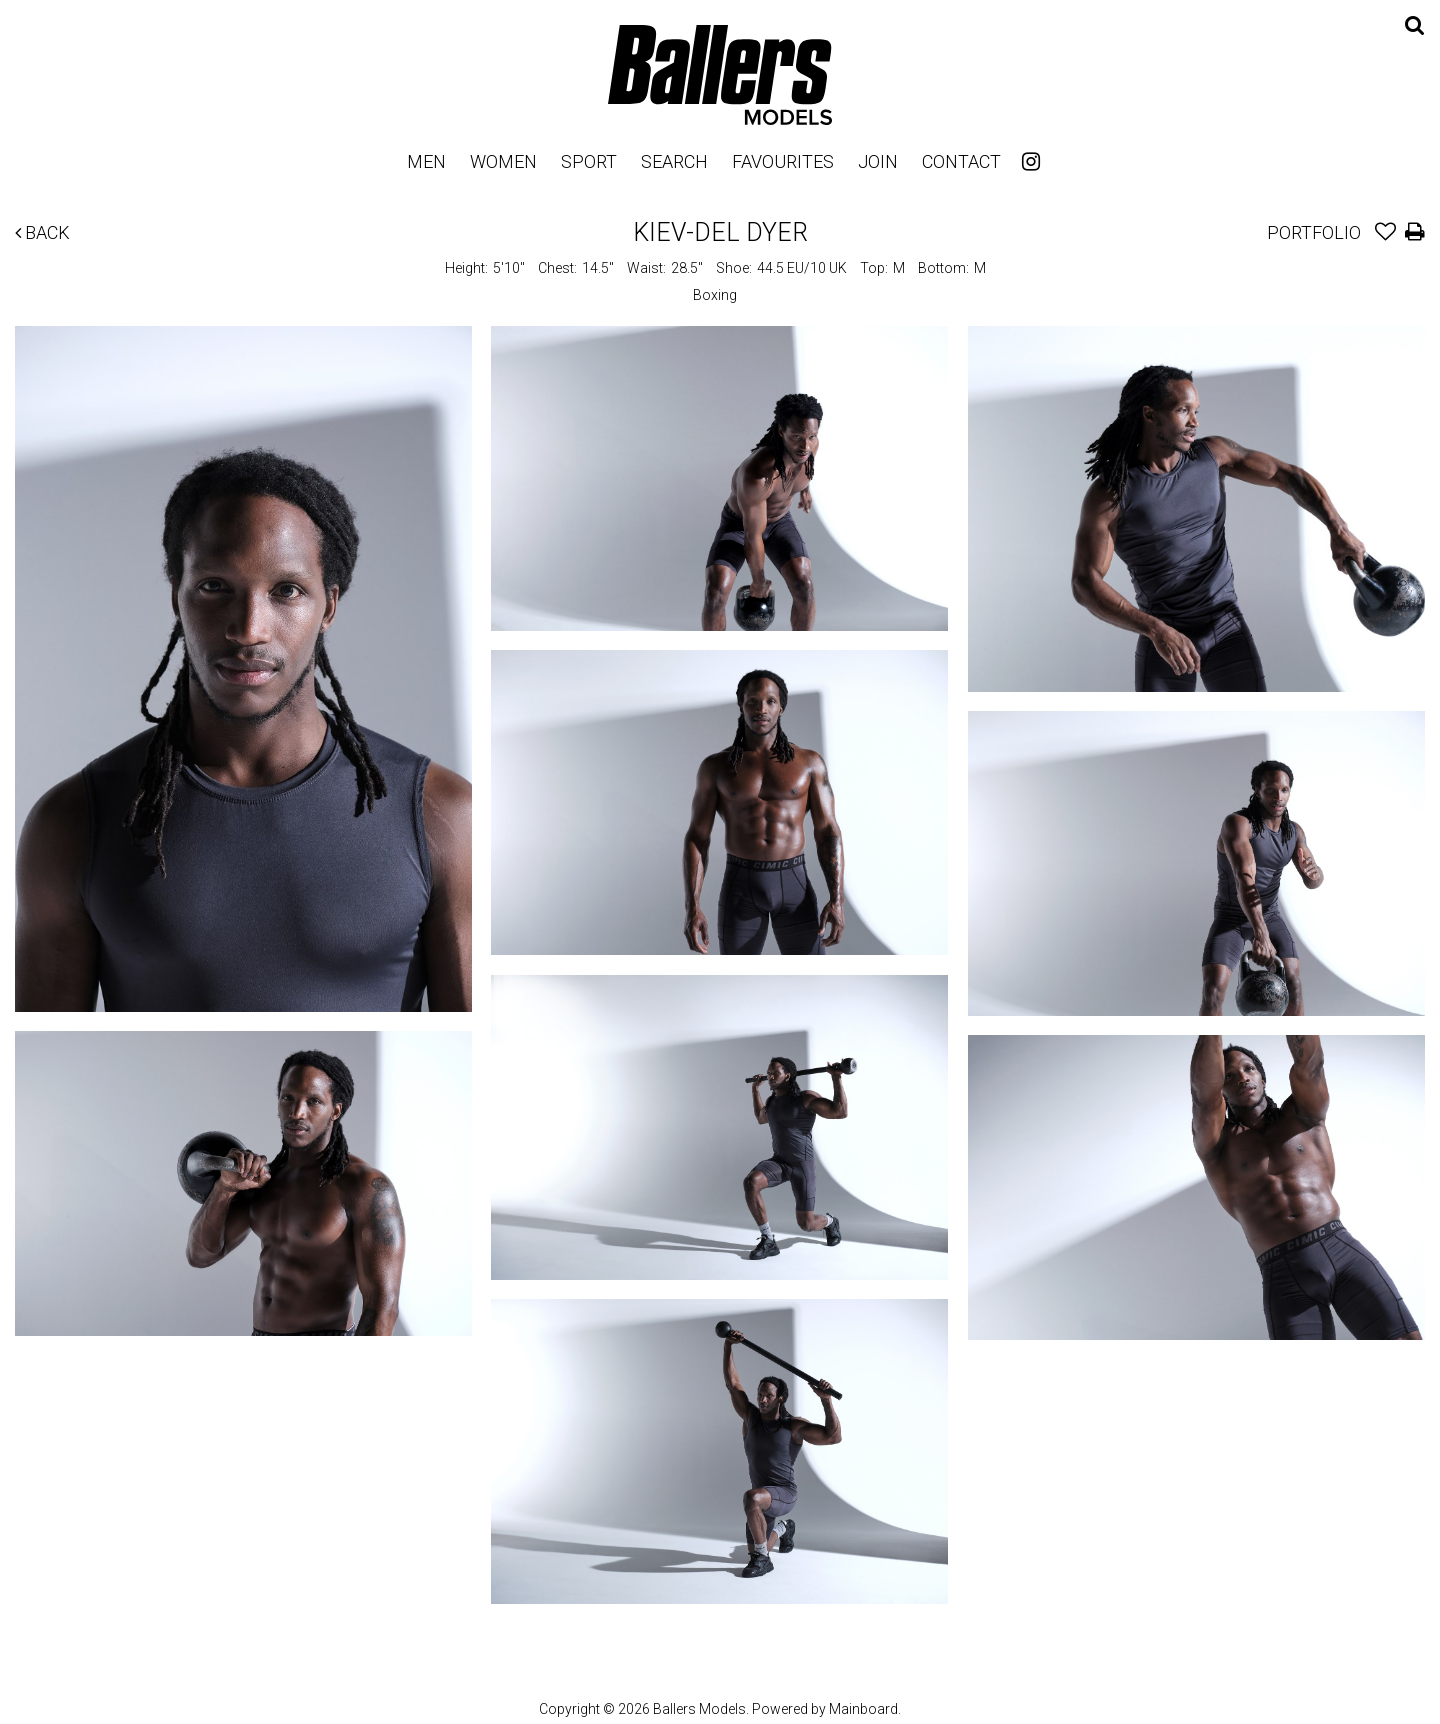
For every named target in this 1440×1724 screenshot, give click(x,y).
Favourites (783, 161)
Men (426, 161)
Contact (961, 161)
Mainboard (863, 1709)
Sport (589, 161)
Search (674, 161)
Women (503, 161)
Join (878, 161)
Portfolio (1314, 232)
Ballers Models (720, 74)
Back (42, 232)
